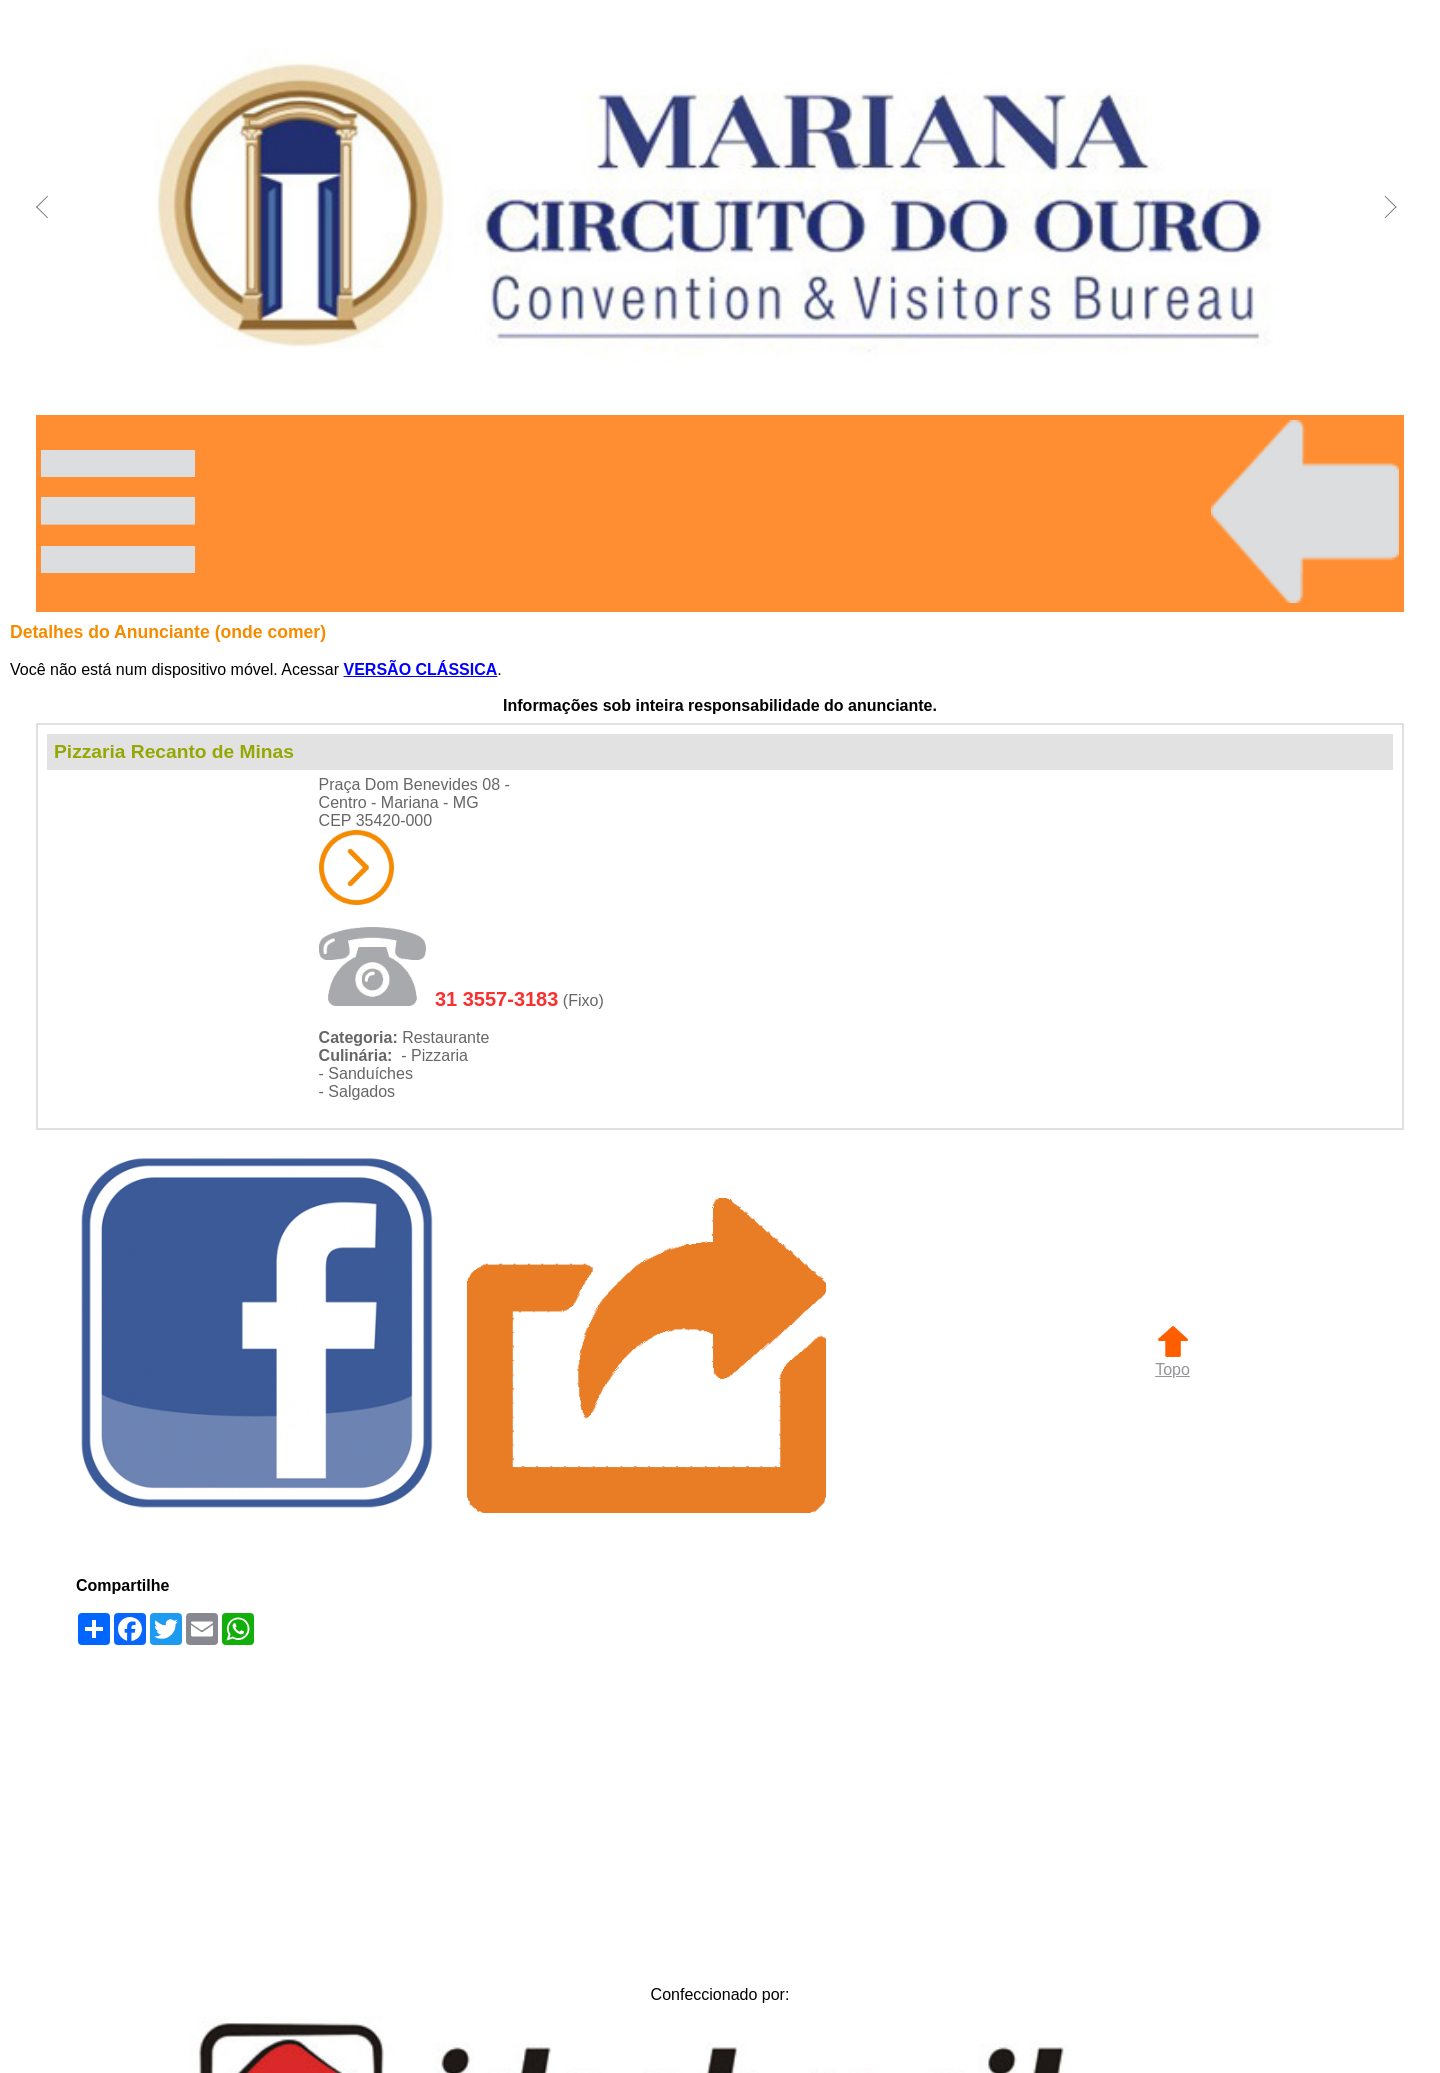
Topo (1172, 1360)
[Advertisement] (720, 1810)
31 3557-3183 (496, 999)
